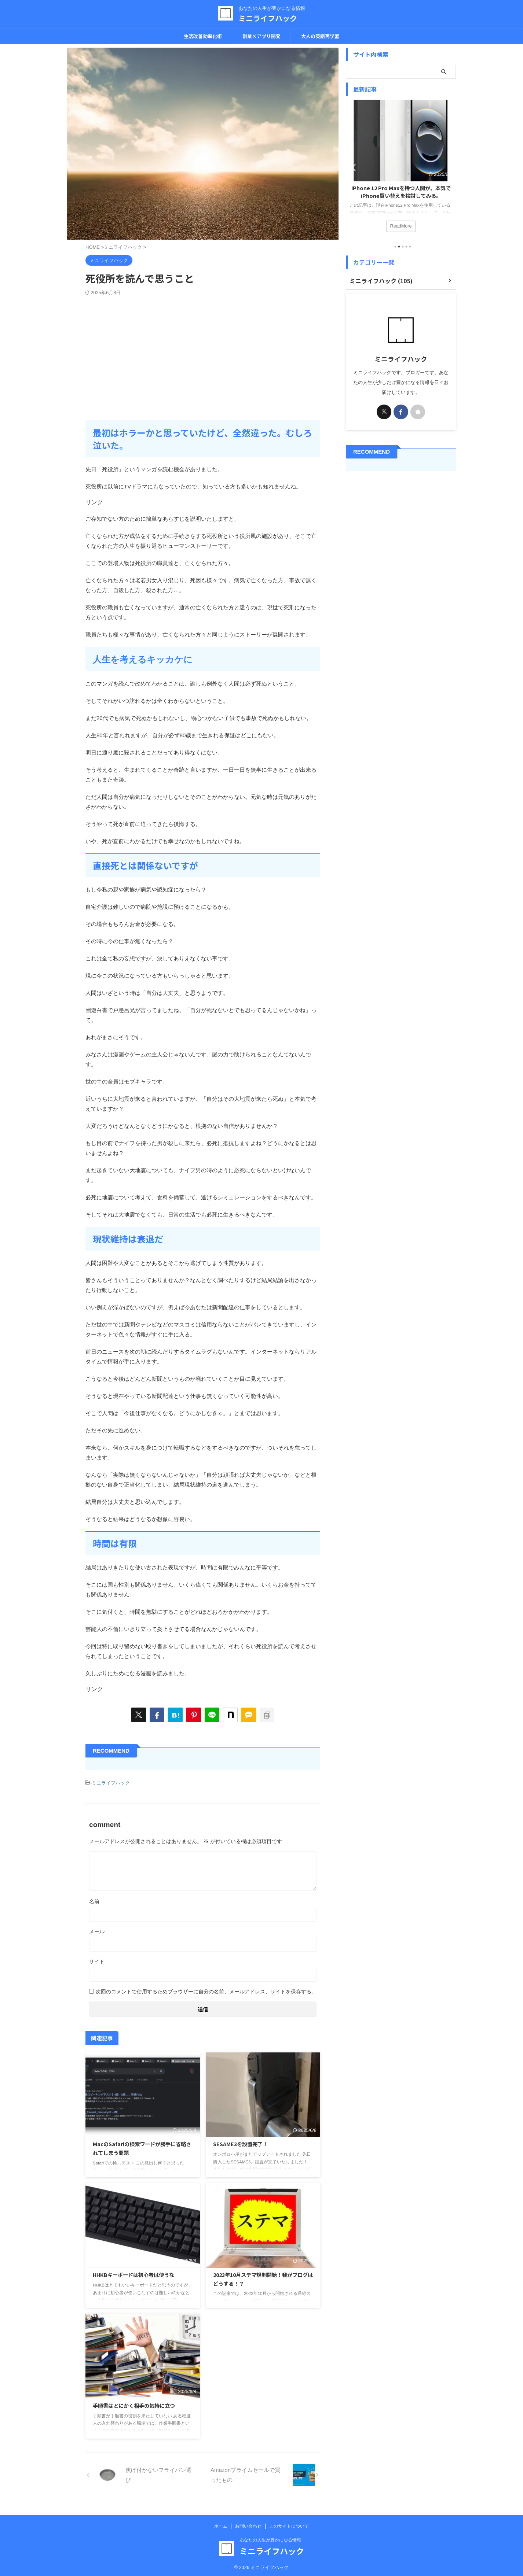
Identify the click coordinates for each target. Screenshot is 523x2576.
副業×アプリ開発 (261, 36)
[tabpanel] (401, 169)
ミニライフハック (267, 18)
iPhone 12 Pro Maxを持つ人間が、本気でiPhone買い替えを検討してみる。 (401, 191)
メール (97, 1930)
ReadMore (400, 225)
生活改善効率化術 (203, 36)
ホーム (220, 2524)
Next (449, 167)
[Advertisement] (202, 351)
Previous (352, 167)
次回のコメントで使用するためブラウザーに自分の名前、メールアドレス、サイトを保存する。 (206, 1990)
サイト (97, 1960)
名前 (94, 1900)
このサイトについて (289, 2524)
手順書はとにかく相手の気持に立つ (134, 2403)
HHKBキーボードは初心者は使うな (133, 2273)
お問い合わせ (248, 2524)
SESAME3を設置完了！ (240, 2142)
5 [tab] (410, 246)
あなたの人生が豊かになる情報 (270, 2538)
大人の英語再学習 (320, 36)
